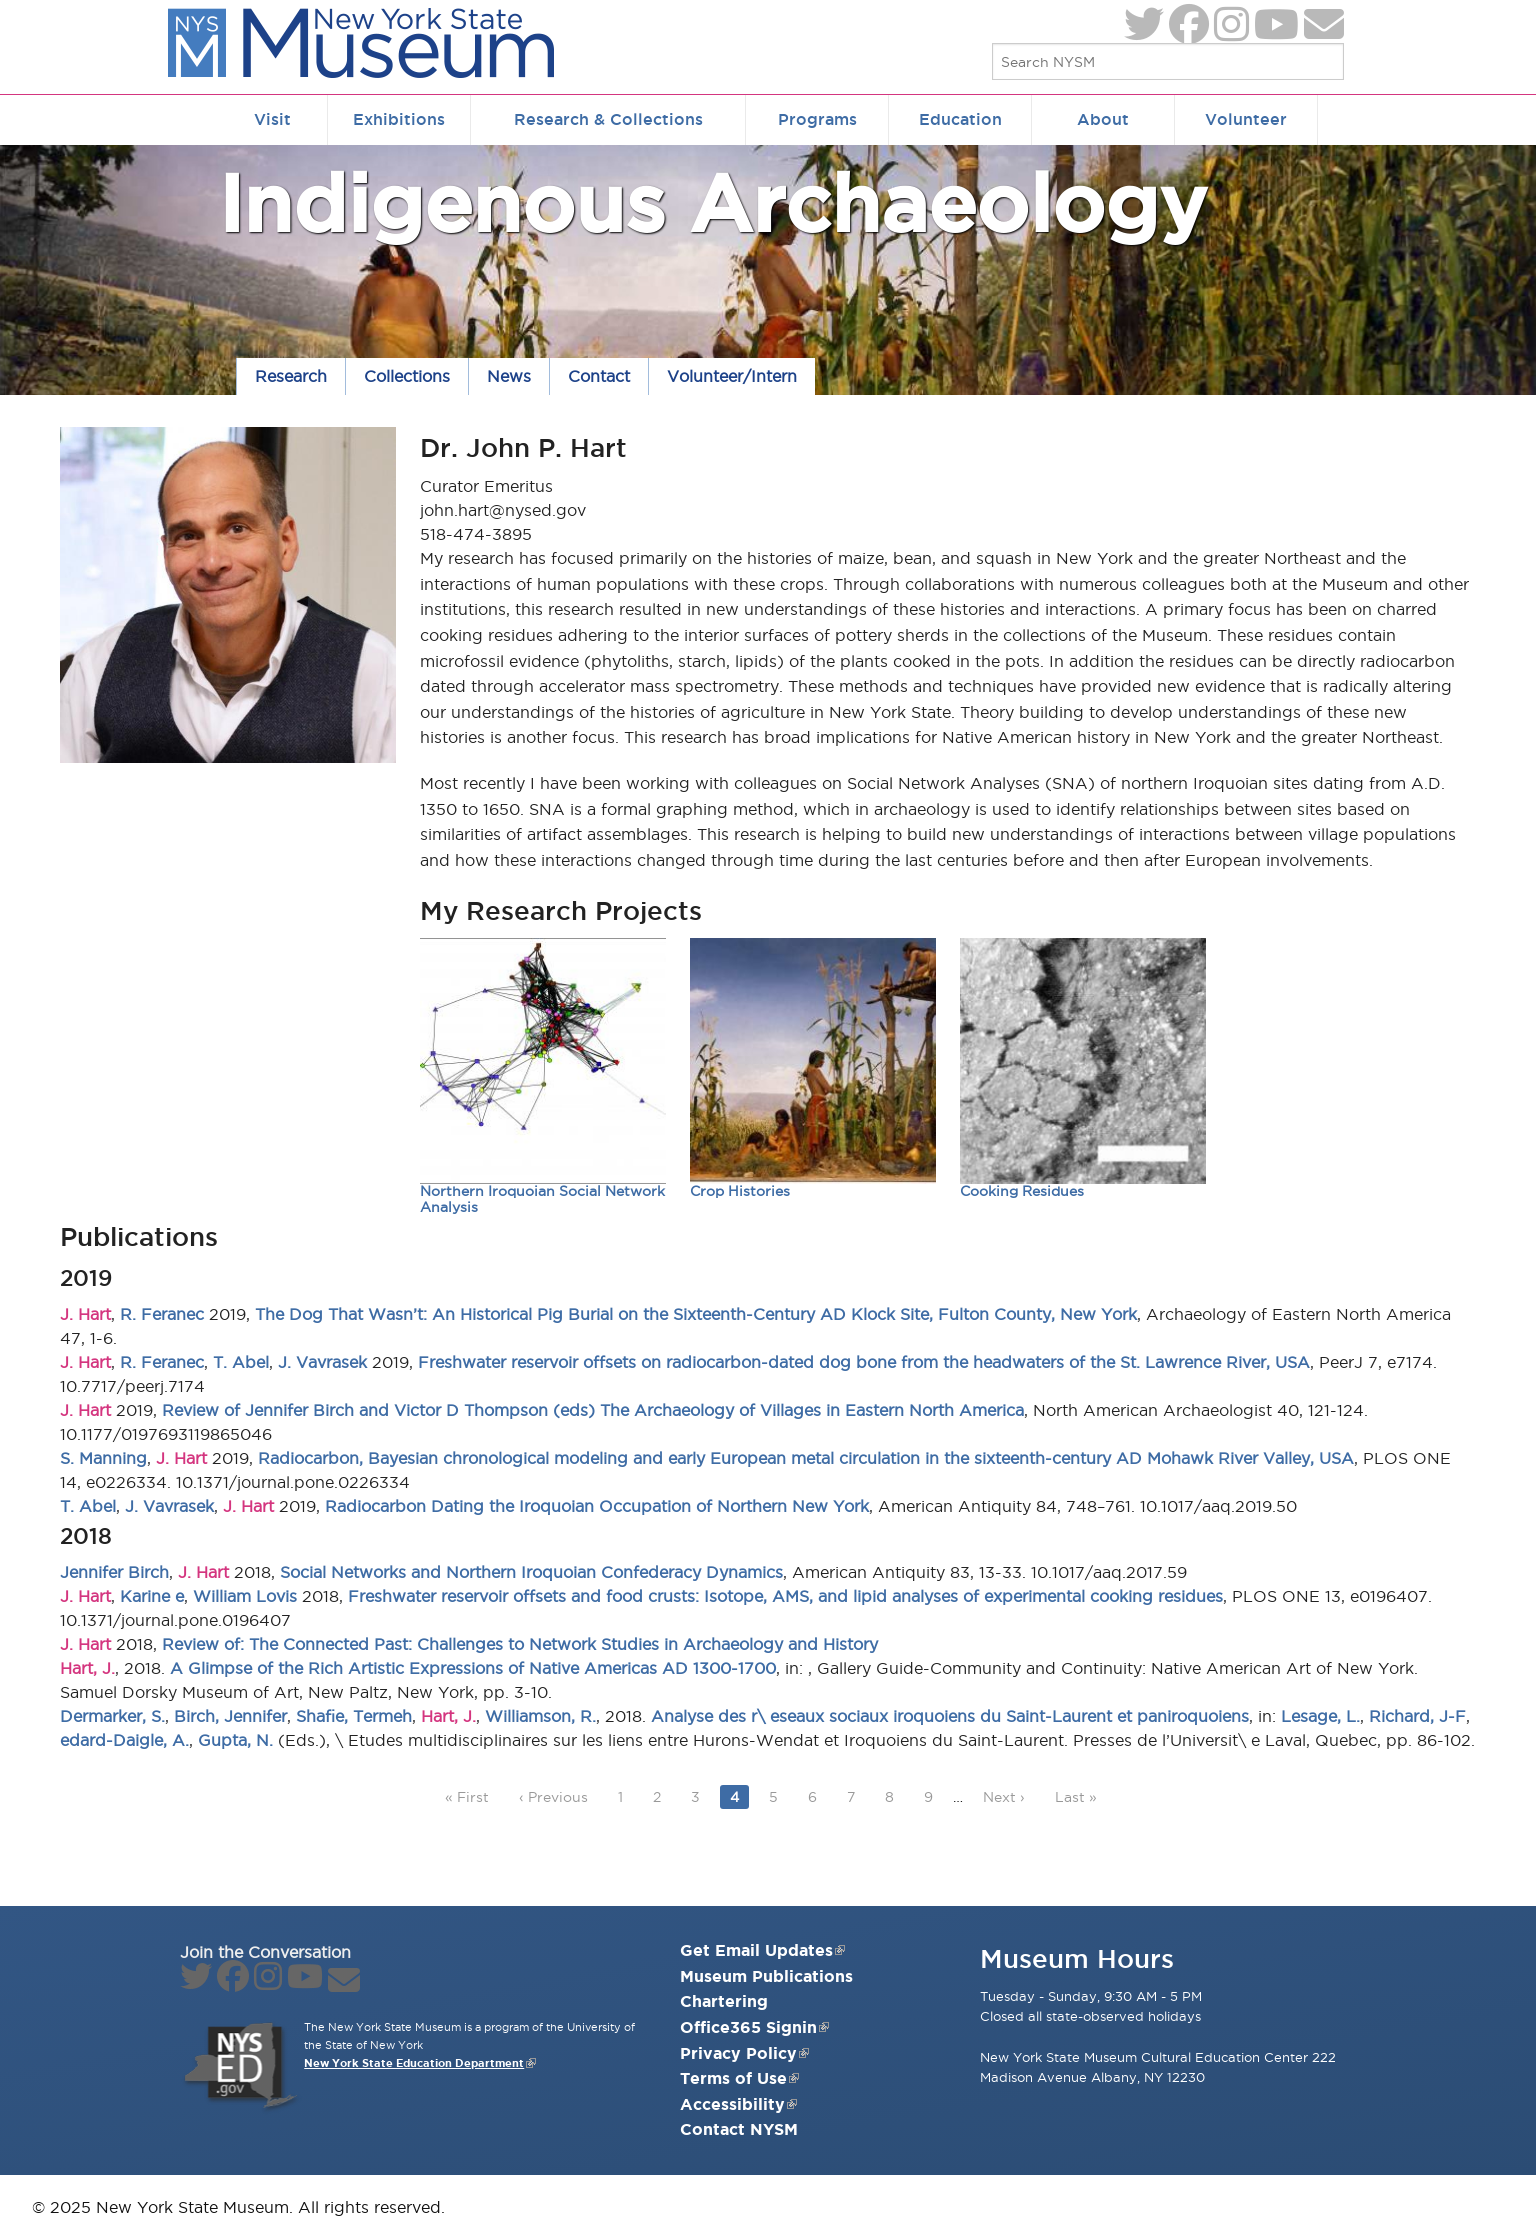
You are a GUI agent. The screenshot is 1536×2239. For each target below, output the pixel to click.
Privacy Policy (744, 2053)
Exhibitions (399, 119)
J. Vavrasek (322, 1362)
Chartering (724, 2001)
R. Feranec (162, 1314)
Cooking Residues (1022, 1191)
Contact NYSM (739, 2129)
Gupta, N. (235, 1740)
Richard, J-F (1417, 1716)
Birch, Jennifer (230, 1716)
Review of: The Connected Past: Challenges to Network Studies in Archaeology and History (520, 1644)
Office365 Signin (754, 2027)
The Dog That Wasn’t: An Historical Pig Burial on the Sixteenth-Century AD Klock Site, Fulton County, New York (696, 1314)
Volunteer (1246, 119)
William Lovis (245, 1596)
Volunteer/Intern (732, 376)
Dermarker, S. (112, 1716)
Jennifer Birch (114, 1572)
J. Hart (85, 1314)
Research (291, 376)
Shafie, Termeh (354, 1716)
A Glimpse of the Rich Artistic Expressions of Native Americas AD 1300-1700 (473, 1668)
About (1103, 119)
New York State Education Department (414, 2063)
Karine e (152, 1596)
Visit (272, 119)
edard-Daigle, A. (124, 1740)
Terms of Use (739, 2078)
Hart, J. (87, 1668)
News (509, 376)
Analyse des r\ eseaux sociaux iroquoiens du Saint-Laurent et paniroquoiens (950, 1716)
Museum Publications (766, 1976)
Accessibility (738, 2104)
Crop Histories (740, 1191)
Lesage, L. (1320, 1716)
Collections (407, 376)
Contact (599, 376)
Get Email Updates (762, 1950)
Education (960, 119)
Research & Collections (608, 119)
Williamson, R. (540, 1716)
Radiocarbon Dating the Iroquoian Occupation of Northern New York (597, 1506)
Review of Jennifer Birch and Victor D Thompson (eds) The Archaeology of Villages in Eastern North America (593, 1410)
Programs (817, 119)
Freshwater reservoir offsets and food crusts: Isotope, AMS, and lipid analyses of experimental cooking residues (785, 1596)
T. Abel (241, 1362)
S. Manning (103, 1458)
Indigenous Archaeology (712, 202)
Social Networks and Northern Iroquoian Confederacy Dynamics (531, 1572)
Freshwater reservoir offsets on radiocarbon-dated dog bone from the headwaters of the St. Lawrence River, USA (864, 1362)
